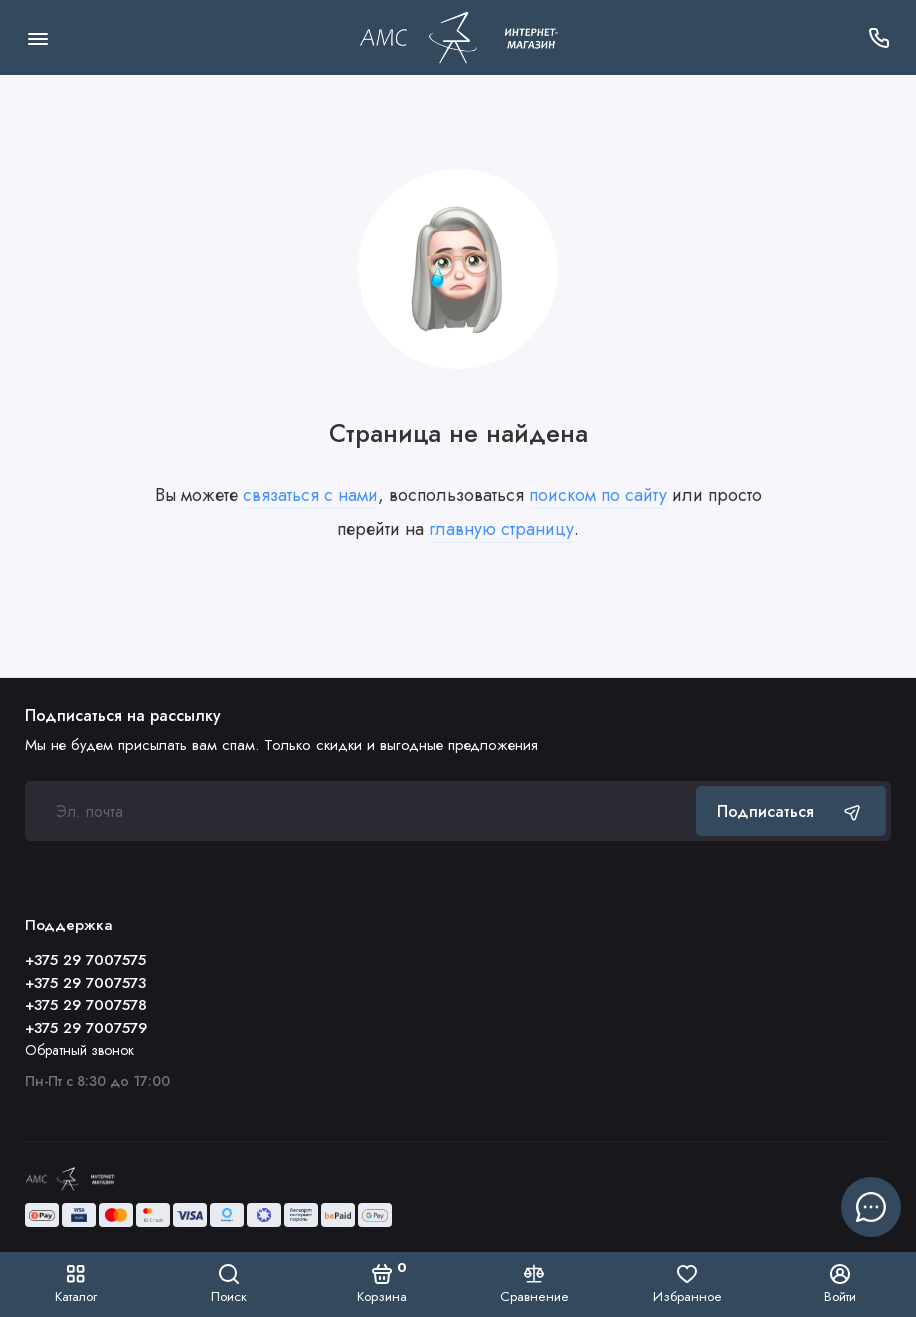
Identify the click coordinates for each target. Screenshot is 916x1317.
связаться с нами (310, 495)
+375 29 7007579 (86, 1028)
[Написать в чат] (871, 1207)
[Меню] (37, 37)
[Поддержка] (878, 37)
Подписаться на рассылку (123, 716)
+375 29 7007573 (85, 983)
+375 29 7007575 (85, 960)
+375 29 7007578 (86, 1005)
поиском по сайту (598, 495)
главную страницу (501, 529)
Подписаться (791, 811)
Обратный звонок (79, 1050)
